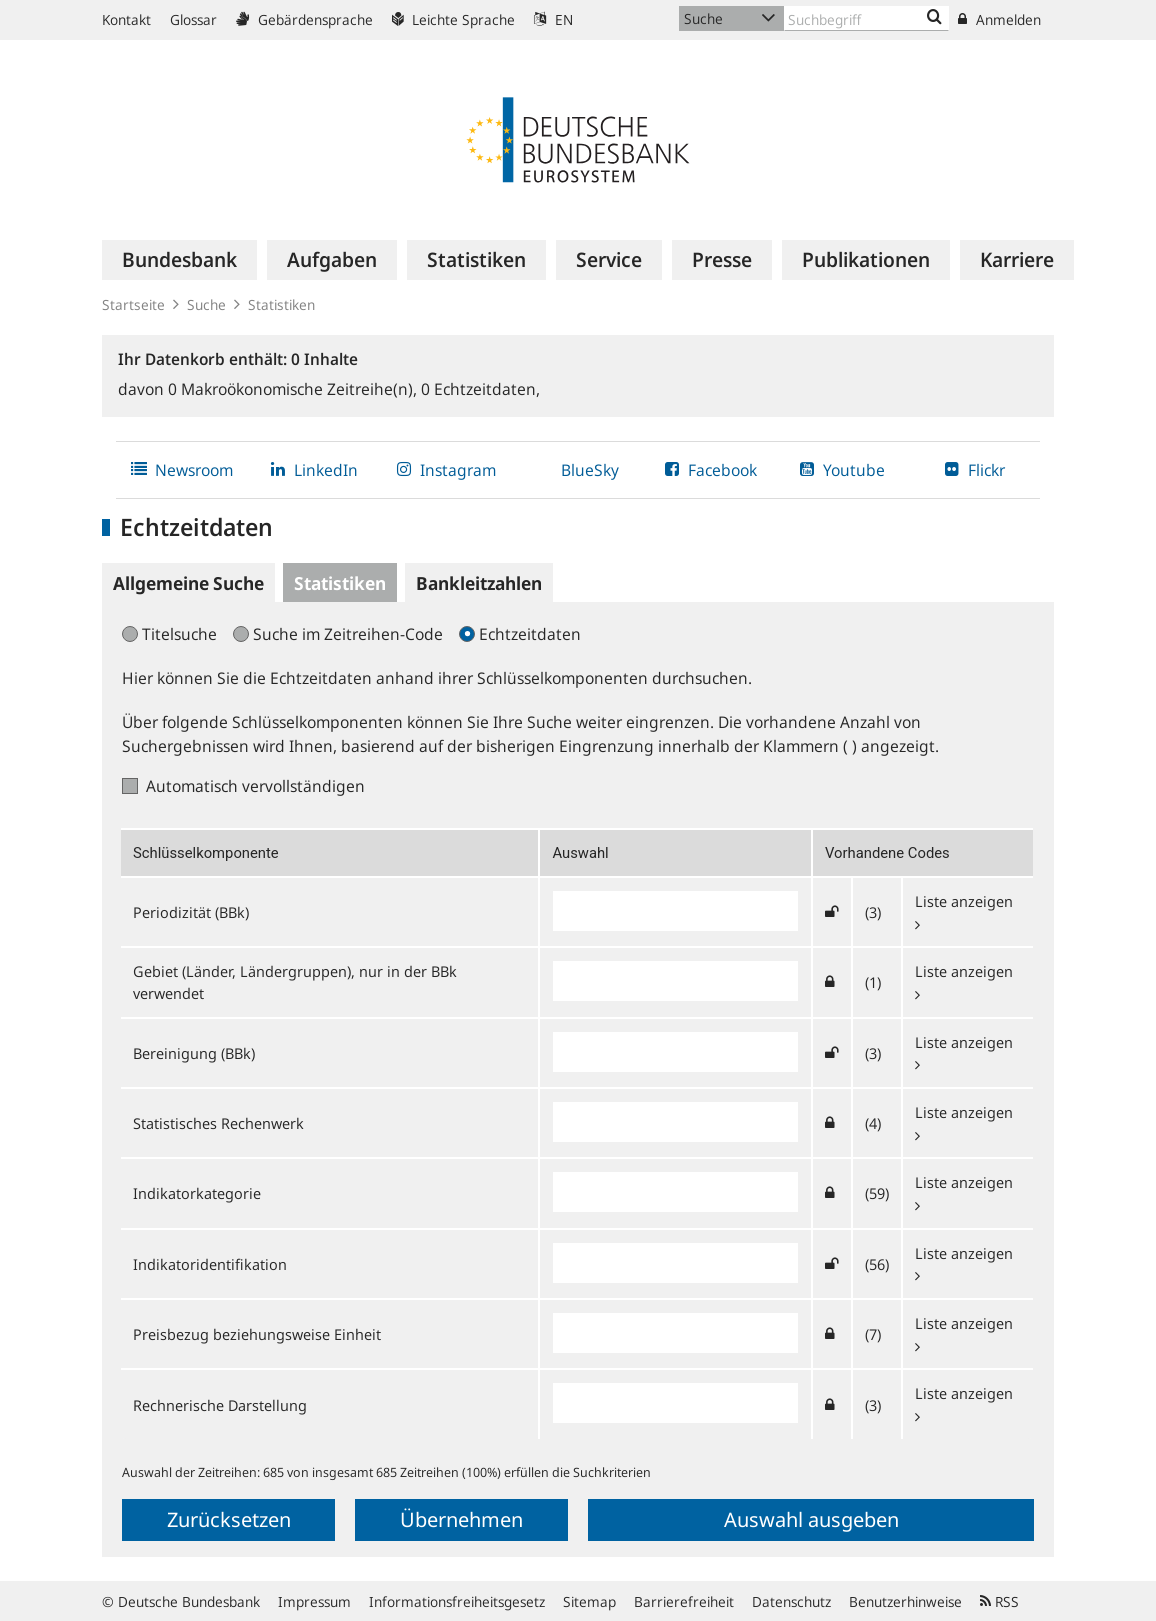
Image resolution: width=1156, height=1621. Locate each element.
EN (553, 19)
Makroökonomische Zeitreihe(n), (294, 389)
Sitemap (589, 1601)
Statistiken (281, 304)
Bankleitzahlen (479, 583)
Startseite (133, 304)
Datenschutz (791, 1601)
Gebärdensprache (304, 19)
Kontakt (126, 19)
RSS (999, 1601)
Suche (206, 304)
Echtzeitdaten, (480, 389)
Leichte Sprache (453, 19)
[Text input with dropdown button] (866, 18)
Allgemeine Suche (188, 583)
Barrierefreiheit (684, 1601)
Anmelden (999, 19)
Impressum (314, 1601)
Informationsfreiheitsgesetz (457, 1601)
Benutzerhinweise (905, 1601)
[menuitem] (179, 260)
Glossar (193, 19)
